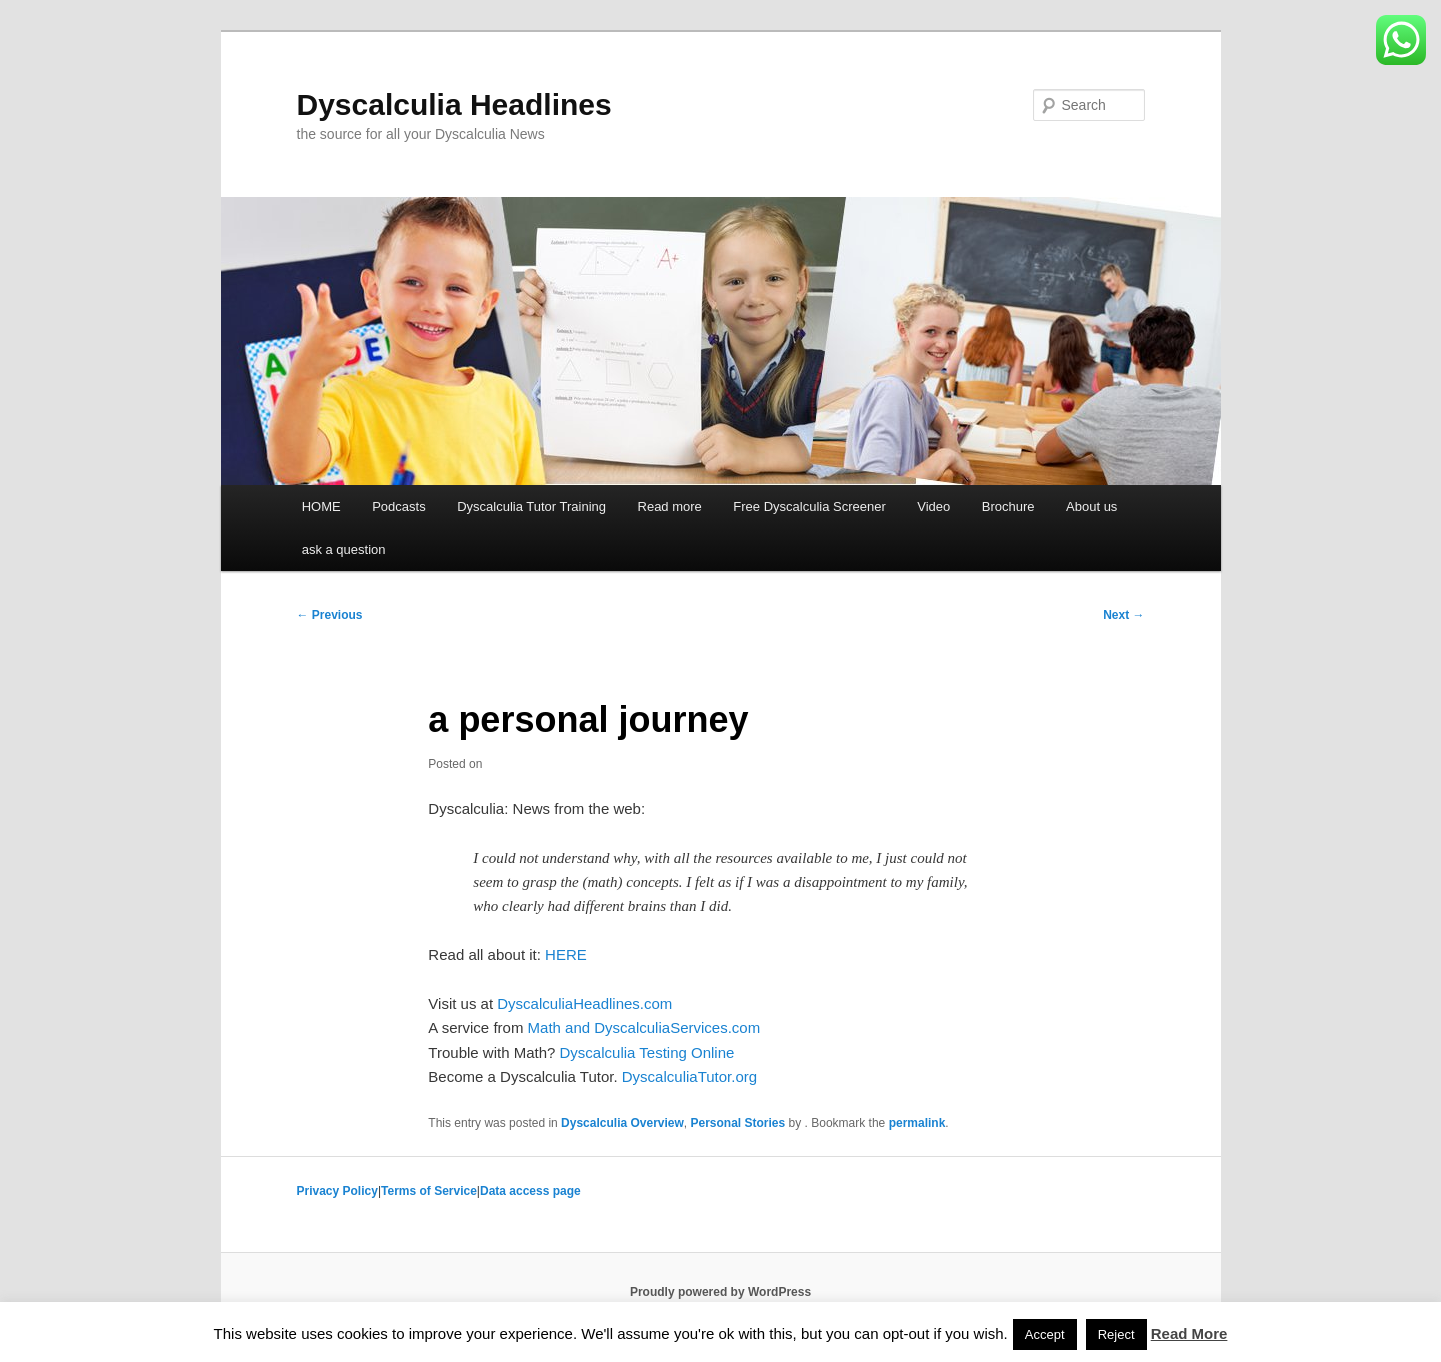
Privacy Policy (337, 1191)
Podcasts (398, 506)
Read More (1189, 1333)
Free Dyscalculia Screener (809, 506)
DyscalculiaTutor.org (689, 1076)
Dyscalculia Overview (622, 1123)
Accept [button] (1045, 1334)
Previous (330, 615)
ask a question (344, 549)
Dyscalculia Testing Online (647, 1052)
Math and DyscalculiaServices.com (644, 1027)
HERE (566, 954)
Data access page (530, 1191)
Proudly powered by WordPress (720, 1292)
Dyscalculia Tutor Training (531, 506)
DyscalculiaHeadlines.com (584, 1003)
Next (1123, 615)
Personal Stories (738, 1123)
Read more (670, 506)
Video (933, 506)
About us (1091, 506)
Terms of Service (429, 1191)
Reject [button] (1116, 1334)
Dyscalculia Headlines (454, 104)
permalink (917, 1123)
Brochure (1008, 506)
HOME (321, 506)
